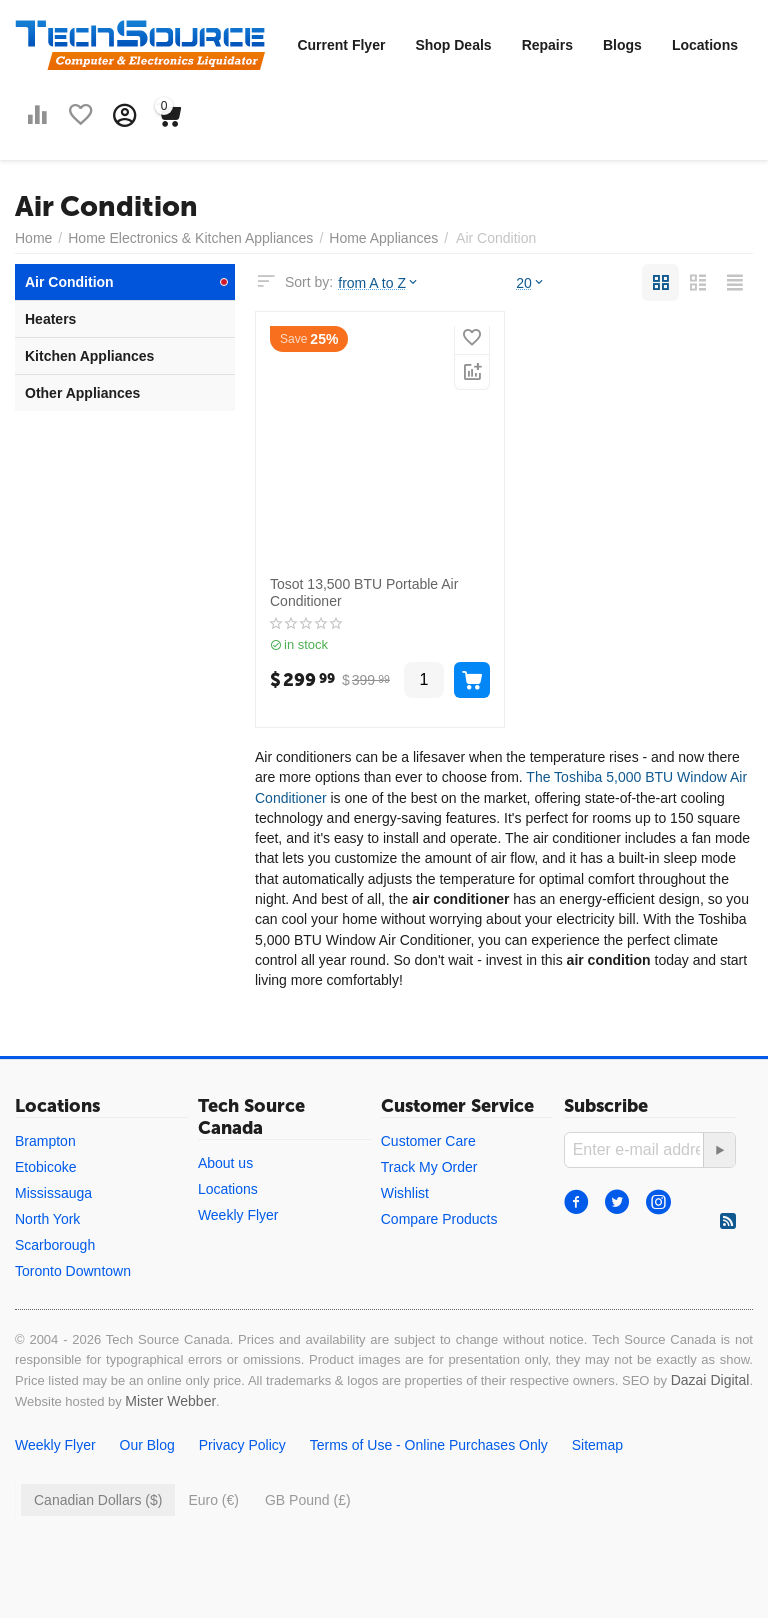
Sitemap (597, 1445)
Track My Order (429, 1167)
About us (225, 1163)
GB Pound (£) (308, 1500)
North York (47, 1219)
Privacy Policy (242, 1445)
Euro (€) (213, 1500)
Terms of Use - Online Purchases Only (429, 1445)
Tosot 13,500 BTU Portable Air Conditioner (364, 592)
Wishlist (405, 1193)
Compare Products (439, 1219)
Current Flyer (341, 45)
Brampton (45, 1141)
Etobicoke (45, 1167)
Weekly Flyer (238, 1215)
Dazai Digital (710, 1380)
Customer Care (428, 1141)
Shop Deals (453, 45)
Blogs (622, 45)
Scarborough (55, 1245)
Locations (705, 45)
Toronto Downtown (73, 1271)
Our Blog (147, 1445)
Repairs (547, 45)
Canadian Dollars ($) (98, 1500)
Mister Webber (170, 1401)
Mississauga (53, 1193)
